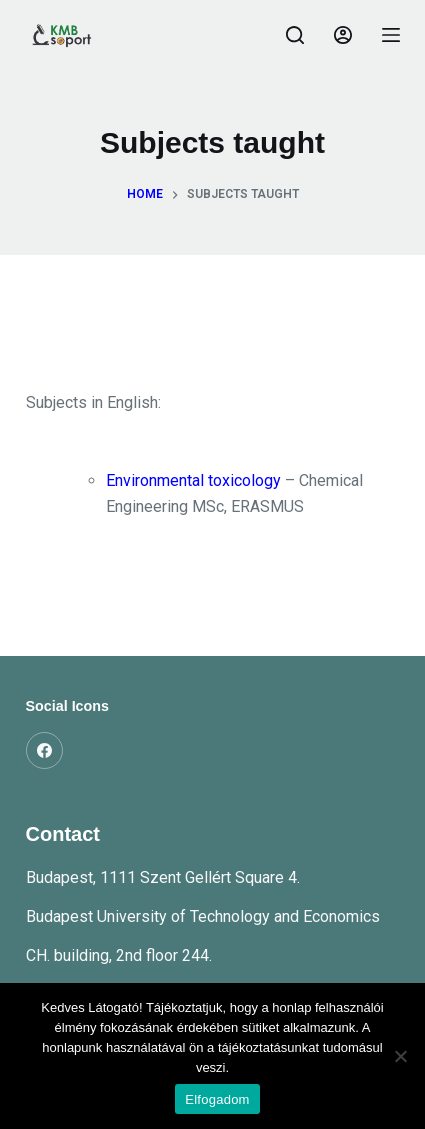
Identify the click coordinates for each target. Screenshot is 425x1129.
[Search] (295, 35)
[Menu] (391, 35)
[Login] (343, 35)
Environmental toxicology (193, 480)
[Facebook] (45, 751)
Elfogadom (217, 1099)
